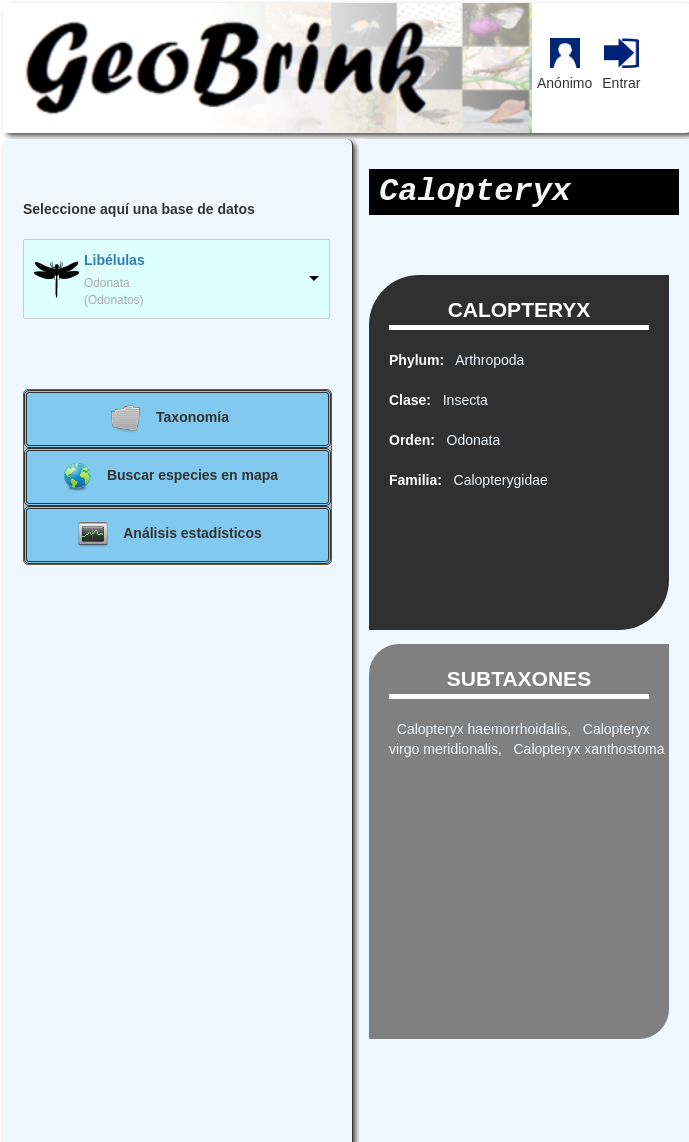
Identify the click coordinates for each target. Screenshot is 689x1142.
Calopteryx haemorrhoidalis (478, 729)
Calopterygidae (497, 480)
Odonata (470, 440)
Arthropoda (486, 360)
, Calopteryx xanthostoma (581, 749)
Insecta (461, 400)
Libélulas (114, 260)
